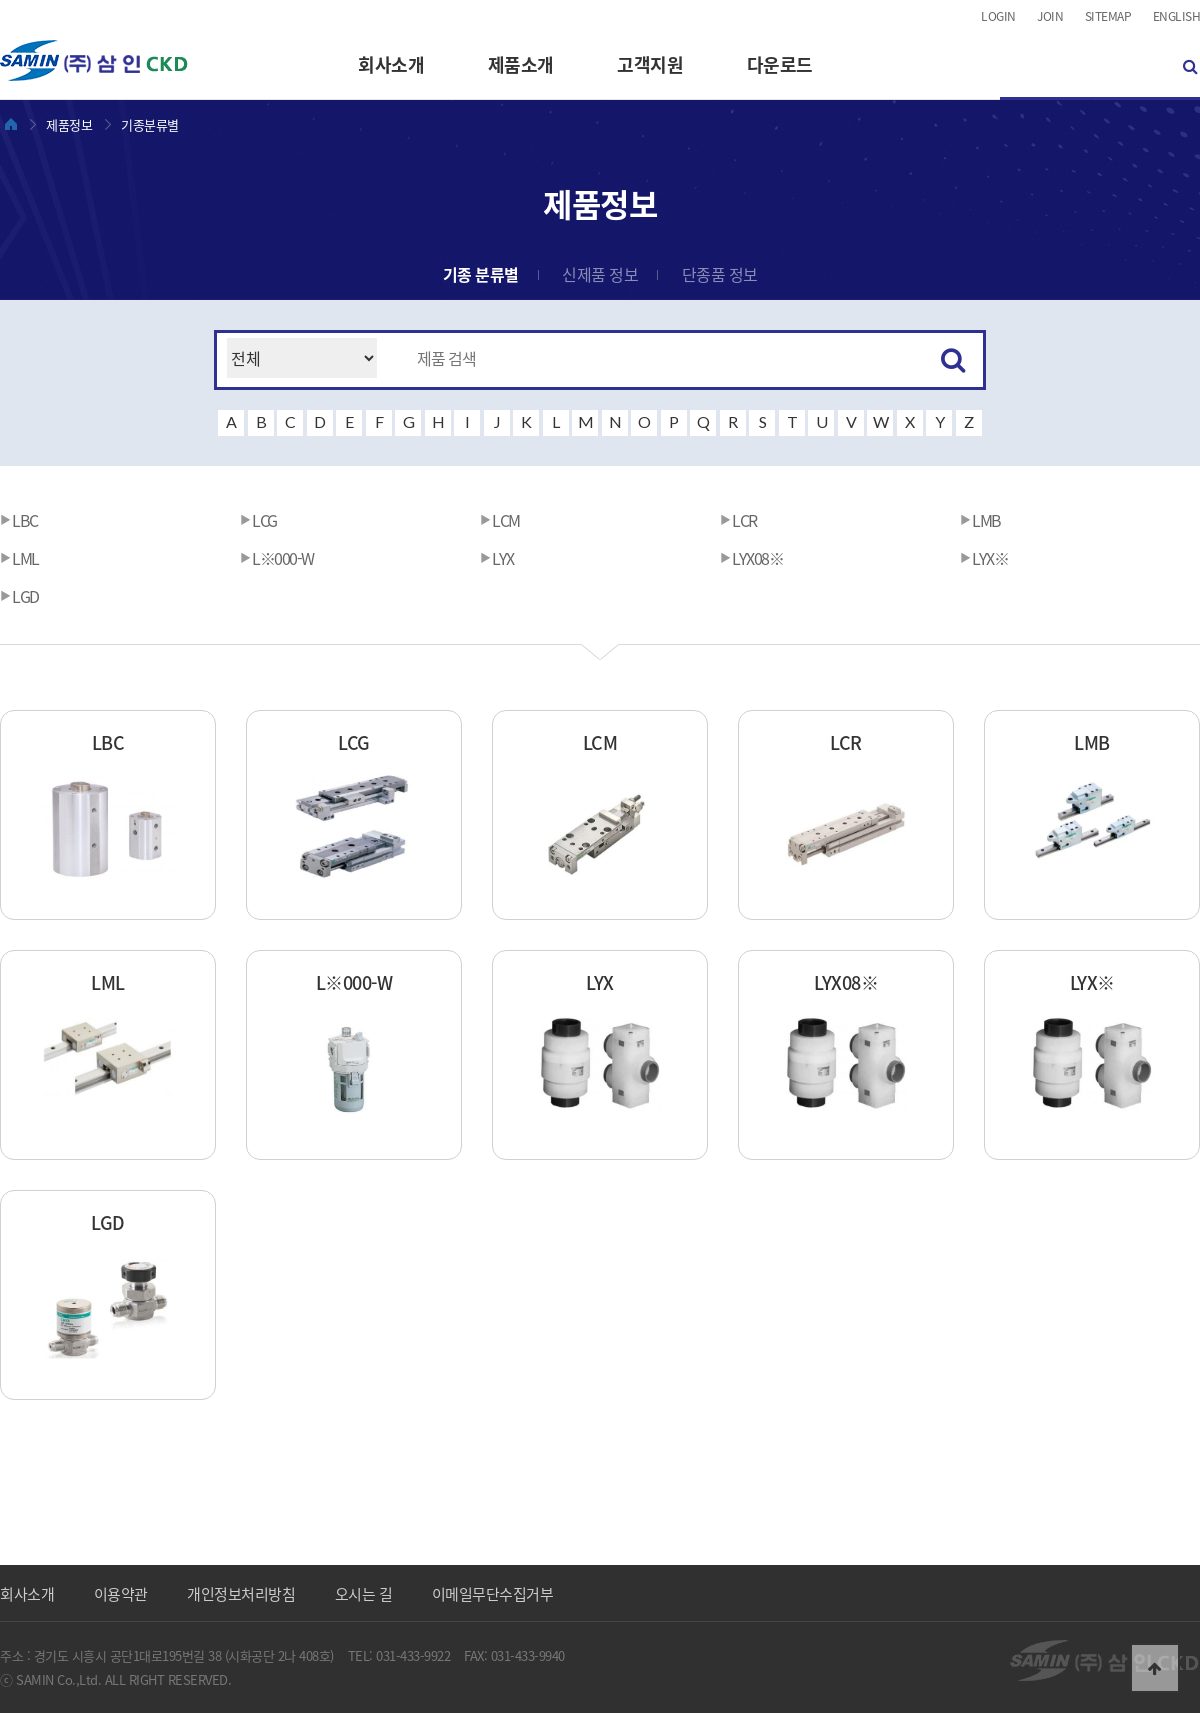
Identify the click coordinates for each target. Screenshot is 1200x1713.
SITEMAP (1108, 16)
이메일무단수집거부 (493, 1594)
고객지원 (650, 64)
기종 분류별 (481, 274)
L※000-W (277, 558)
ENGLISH (1177, 16)
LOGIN (998, 16)
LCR (738, 520)
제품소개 (521, 64)
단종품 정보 (720, 274)
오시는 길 (364, 1594)
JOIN (1050, 16)
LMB (980, 520)
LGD (19, 596)
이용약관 (121, 1594)
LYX (497, 558)
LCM (500, 520)
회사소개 (391, 64)
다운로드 (780, 64)
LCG (258, 520)
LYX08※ (751, 558)
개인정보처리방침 (241, 1594)
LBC (19, 520)
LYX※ (984, 558)
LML (19, 558)
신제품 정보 (600, 274)
